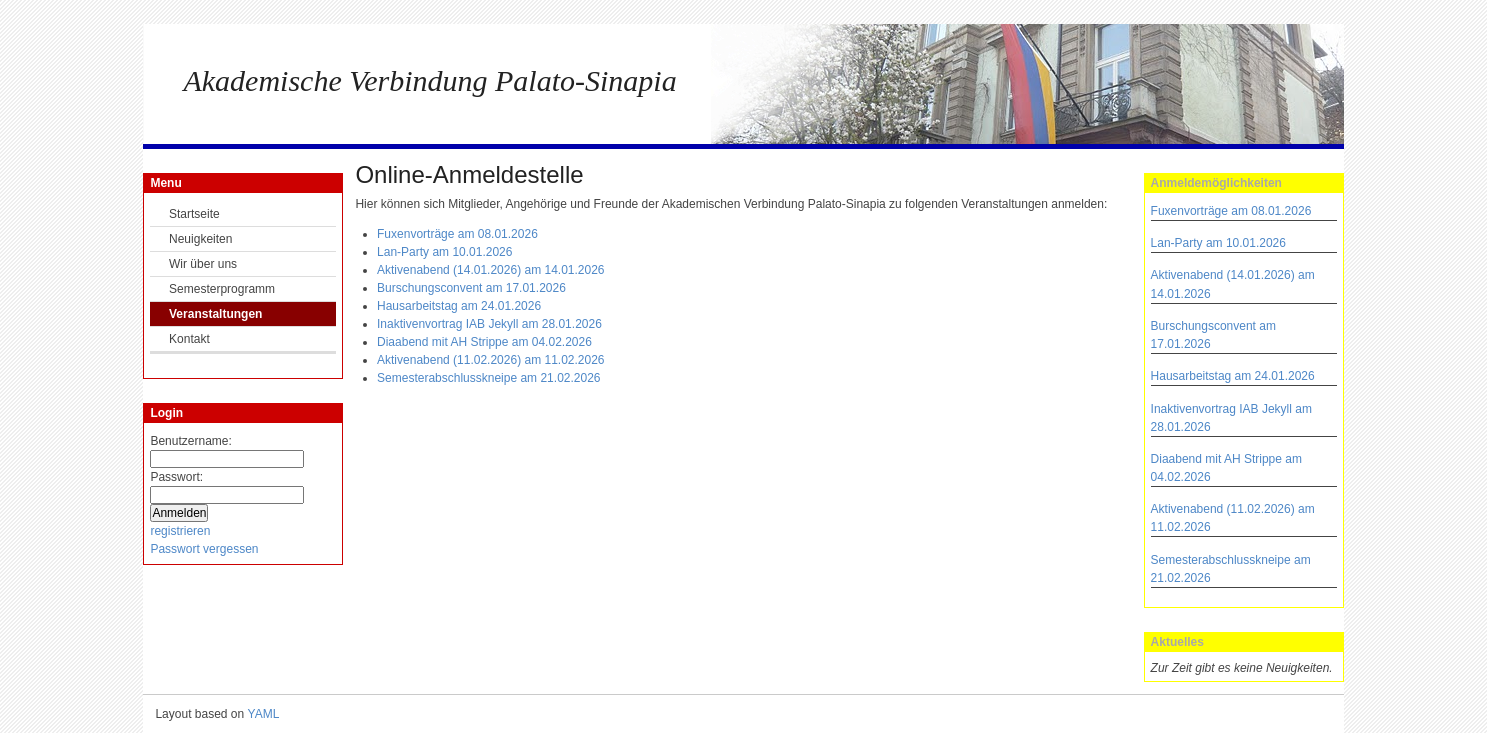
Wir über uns (203, 264)
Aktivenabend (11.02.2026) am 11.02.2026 (491, 360)
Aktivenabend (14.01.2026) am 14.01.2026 (491, 270)
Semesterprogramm (222, 289)
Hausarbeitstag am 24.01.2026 (1233, 376)
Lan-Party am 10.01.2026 (1218, 243)
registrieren (180, 531)
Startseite (194, 214)
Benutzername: (190, 441)
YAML (264, 714)
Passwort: (176, 477)
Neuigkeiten (200, 239)
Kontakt (189, 339)
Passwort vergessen (204, 549)
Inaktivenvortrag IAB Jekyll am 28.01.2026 (489, 324)
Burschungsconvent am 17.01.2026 (471, 288)
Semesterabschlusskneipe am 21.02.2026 (488, 378)
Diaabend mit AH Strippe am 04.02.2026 (484, 342)
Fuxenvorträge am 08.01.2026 (1231, 211)
